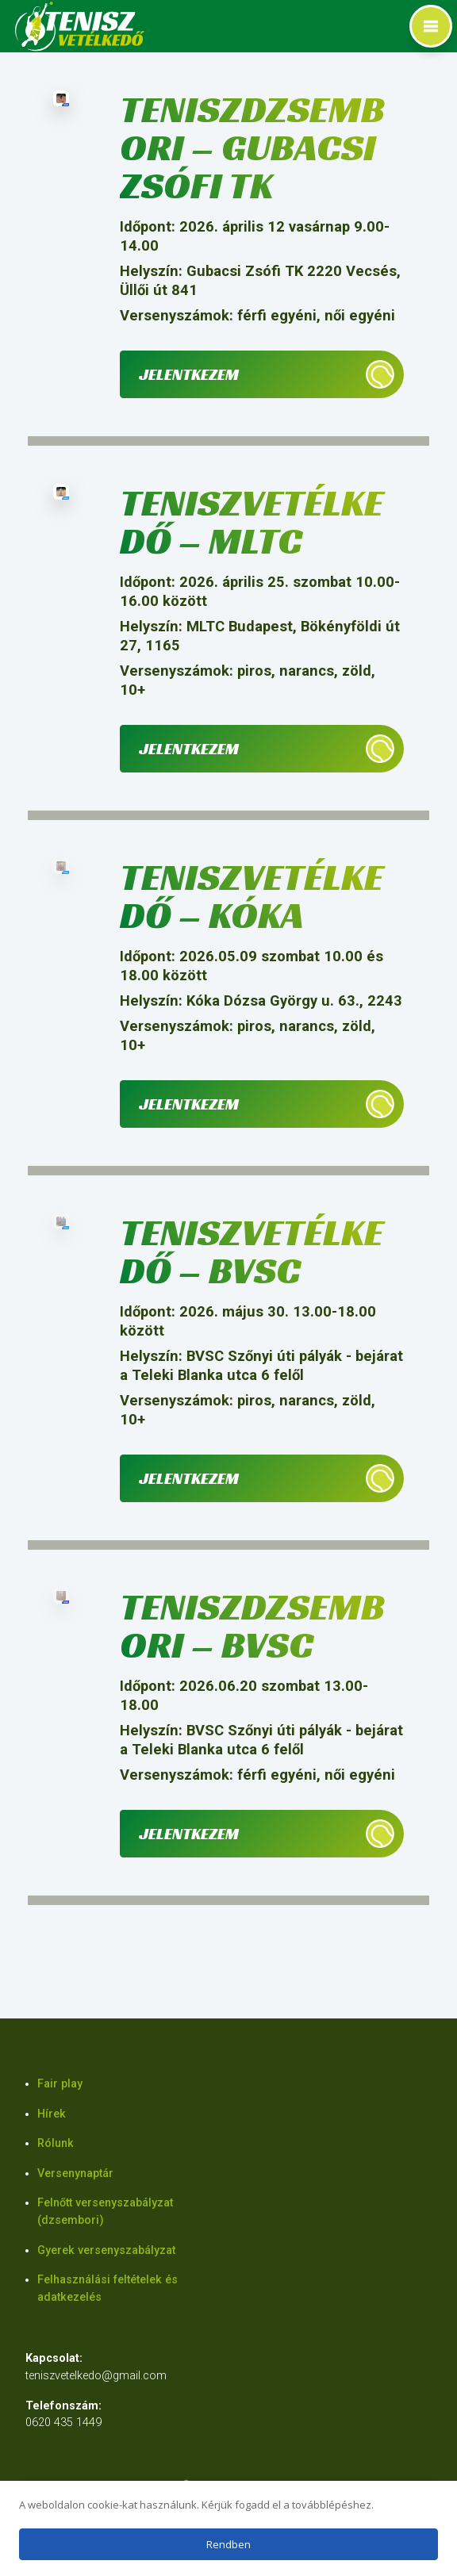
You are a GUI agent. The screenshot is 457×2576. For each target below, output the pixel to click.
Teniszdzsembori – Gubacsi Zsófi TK (252, 147)
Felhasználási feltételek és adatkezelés (107, 2288)
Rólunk (55, 2143)
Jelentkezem (189, 374)
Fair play (60, 2084)
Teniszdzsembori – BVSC (252, 1625)
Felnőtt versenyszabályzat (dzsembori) (105, 2211)
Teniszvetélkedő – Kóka (251, 896)
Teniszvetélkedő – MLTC (251, 521)
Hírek (51, 2114)
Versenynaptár (75, 2173)
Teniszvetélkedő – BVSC (251, 1251)
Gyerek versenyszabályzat (106, 2250)
